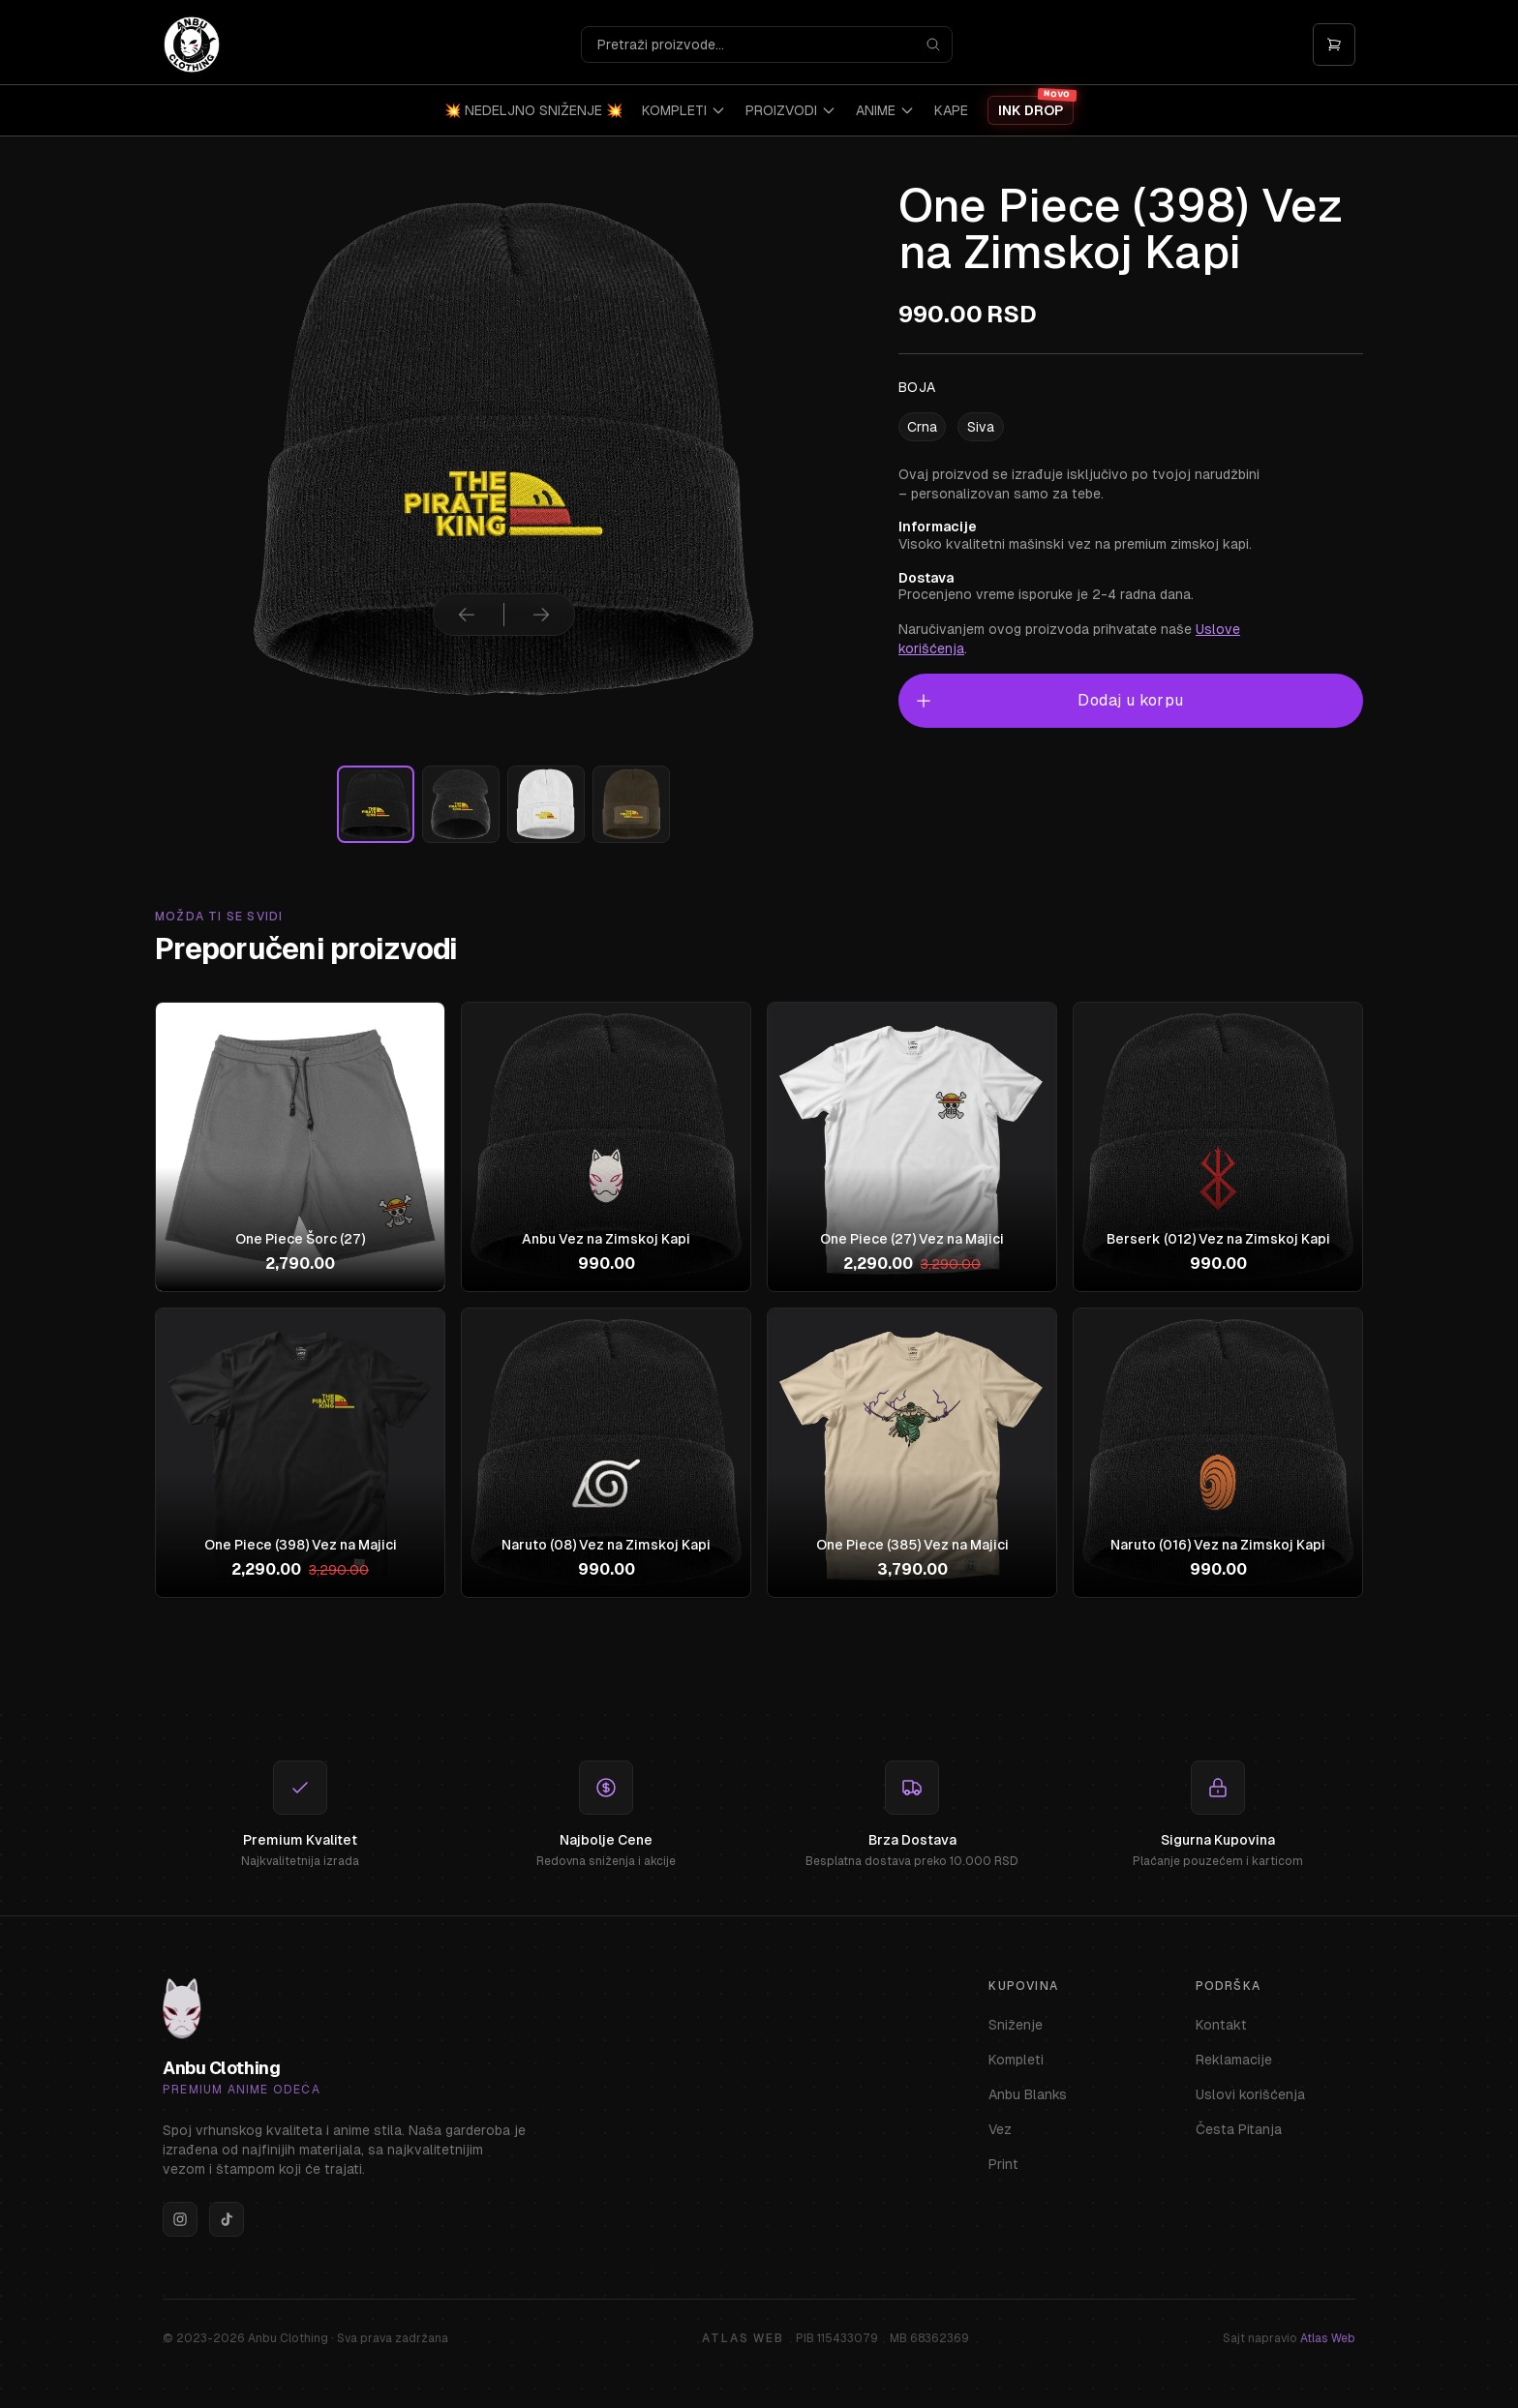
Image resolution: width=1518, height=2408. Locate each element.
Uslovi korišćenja (1250, 2094)
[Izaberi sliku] (375, 804)
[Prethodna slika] (467, 614)
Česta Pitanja (1239, 2129)
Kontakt (1221, 2024)
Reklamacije (1234, 2059)
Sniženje (1015, 2024)
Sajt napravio (1289, 2338)
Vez (1000, 2129)
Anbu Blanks (1027, 2094)
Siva (980, 427)
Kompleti (1016, 2059)
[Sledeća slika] (541, 614)
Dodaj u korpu (1049, 700)
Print (1003, 2164)
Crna (922, 427)
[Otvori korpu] (1334, 44)
